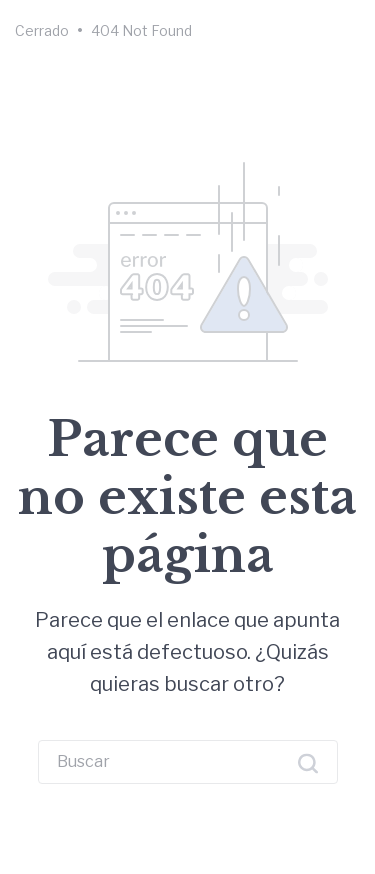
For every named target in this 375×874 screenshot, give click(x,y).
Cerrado (42, 30)
